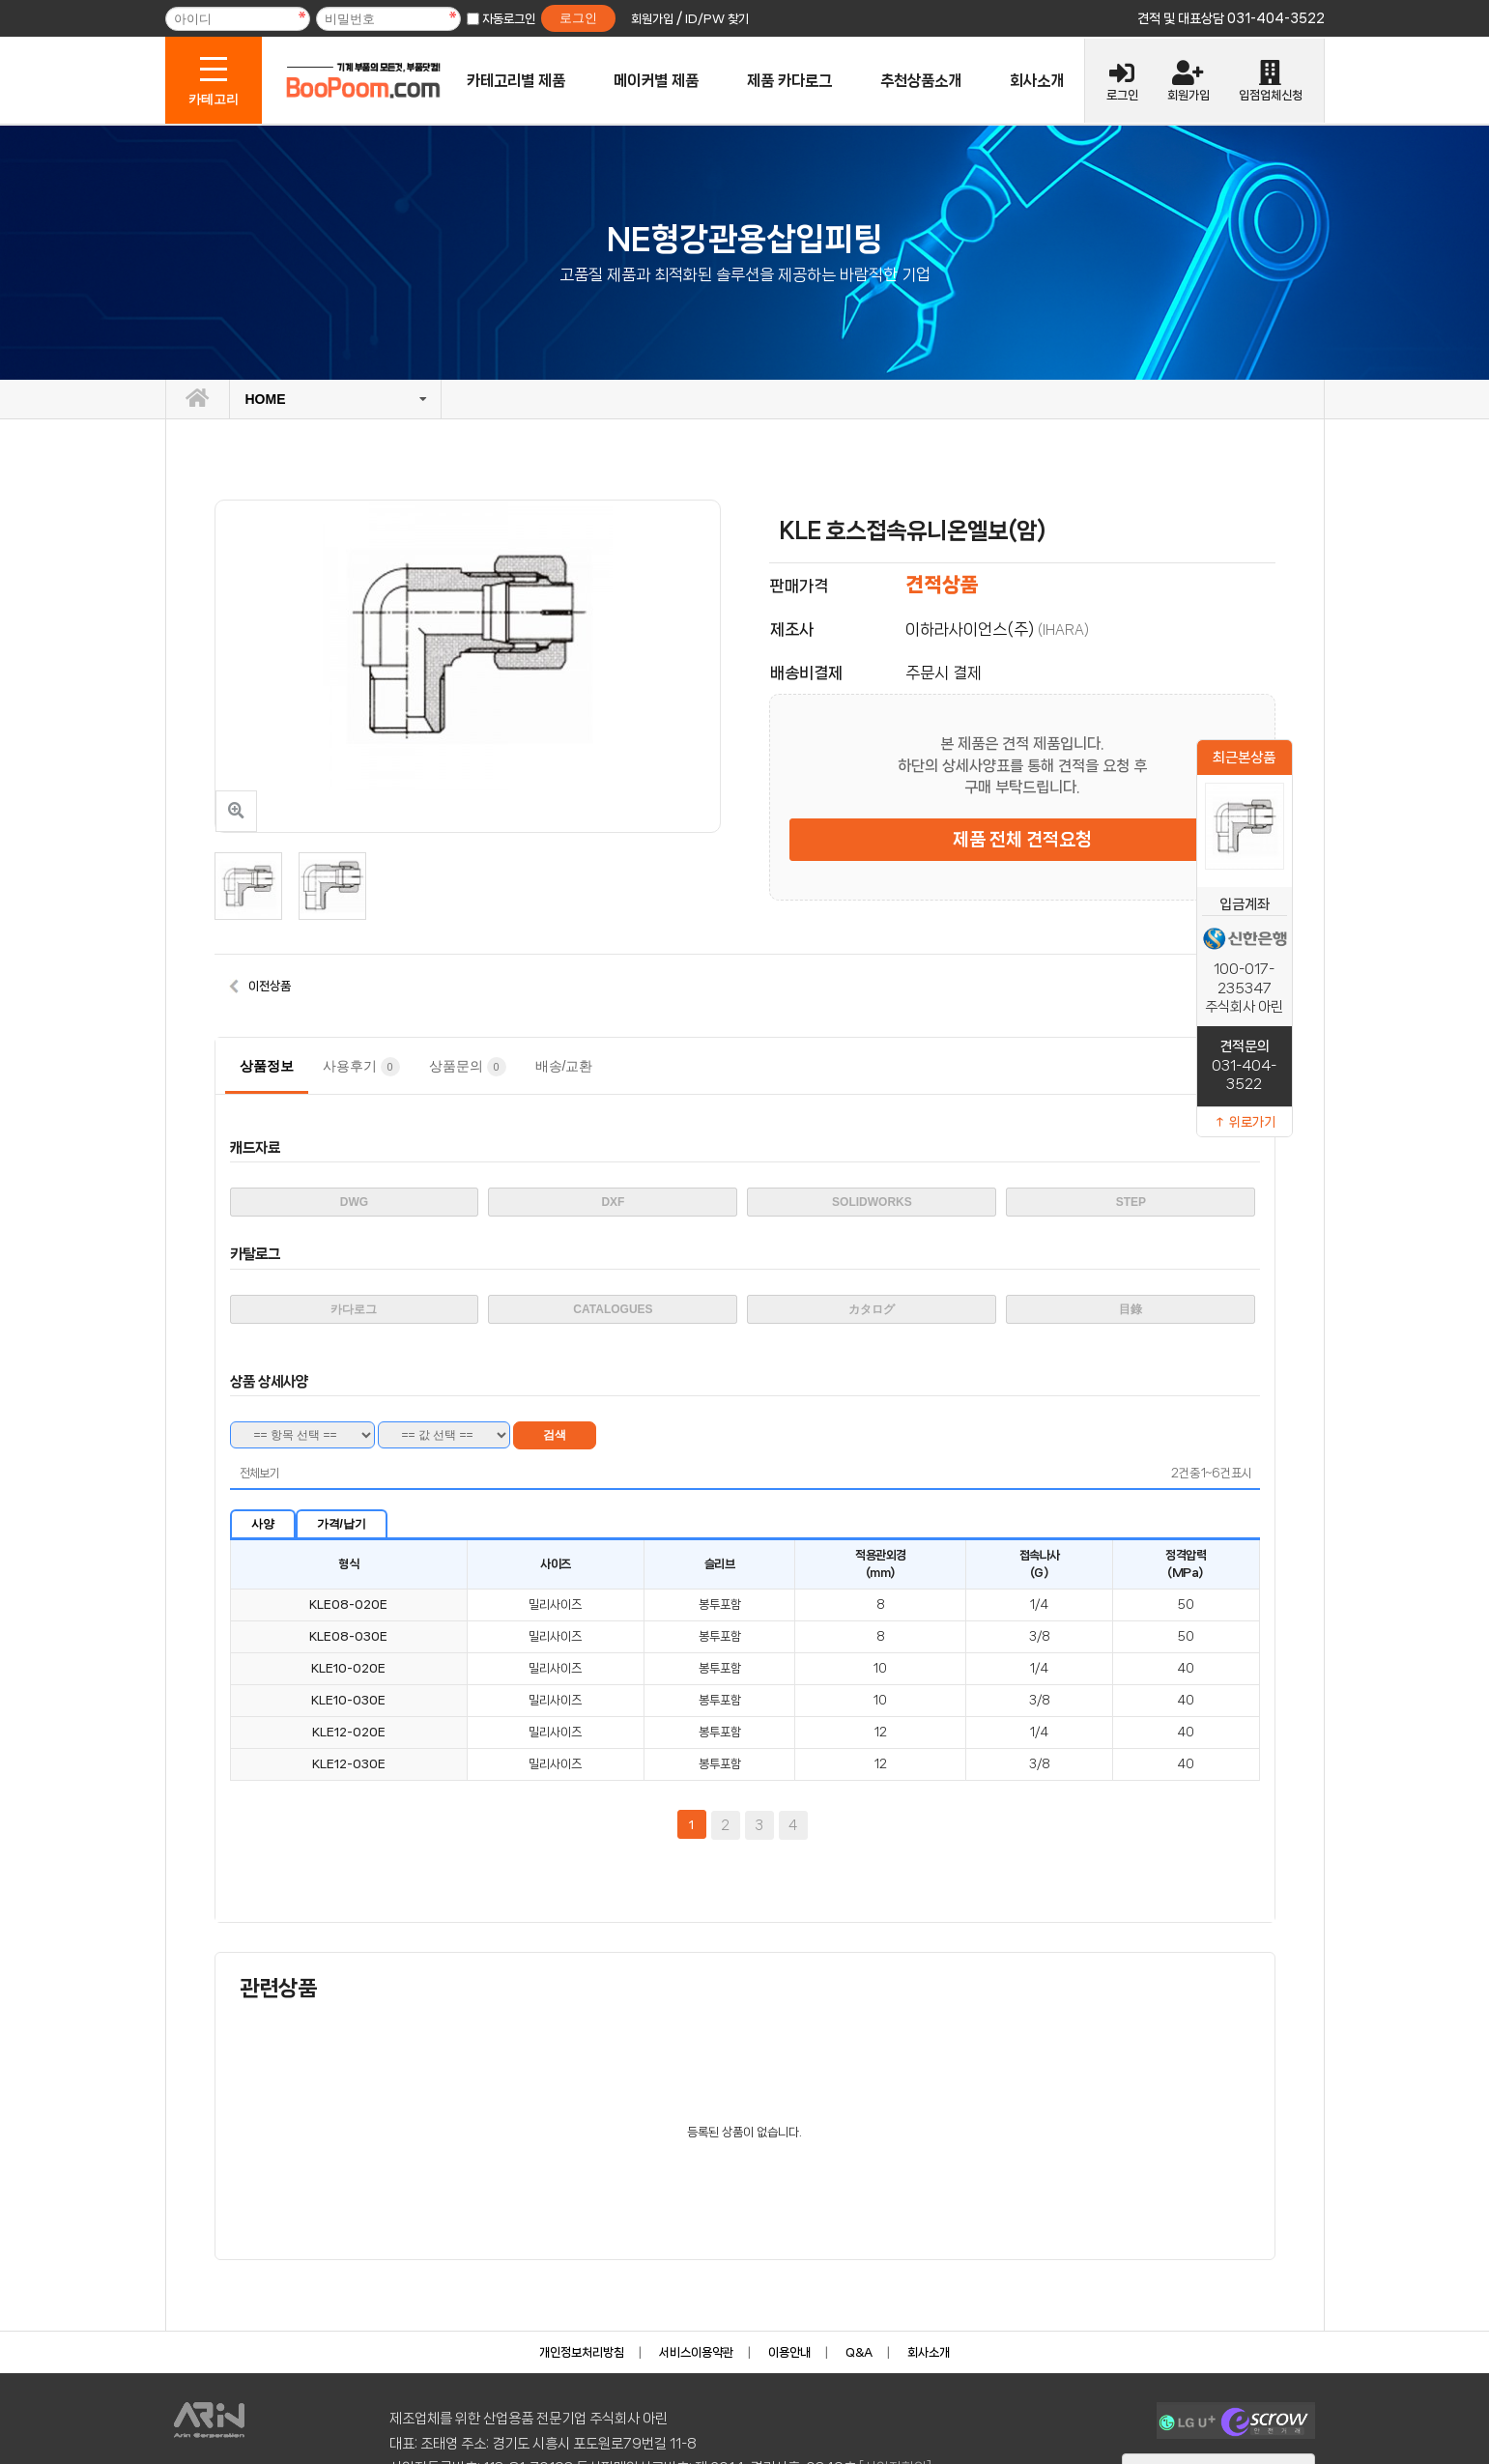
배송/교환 (564, 1066)
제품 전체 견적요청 (1022, 839)
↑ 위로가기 (1244, 1122)
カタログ (871, 1309)
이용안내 (789, 2352)
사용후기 (361, 1066)
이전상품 (269, 986)
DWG (354, 1202)
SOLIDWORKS (872, 1202)
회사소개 (1037, 80)
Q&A (859, 2352)
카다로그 (353, 1309)
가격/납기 (341, 1524)
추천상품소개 (920, 80)
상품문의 (467, 1066)
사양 (262, 1524)
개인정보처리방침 (581, 2352)
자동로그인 (508, 19)
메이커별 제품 (656, 80)
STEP (1131, 1202)
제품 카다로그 (789, 80)
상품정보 (267, 1066)
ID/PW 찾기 (717, 19)
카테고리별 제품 (516, 80)
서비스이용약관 (696, 2352)
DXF (612, 1202)
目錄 (1130, 1309)
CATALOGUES (612, 1309)
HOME (265, 399)
